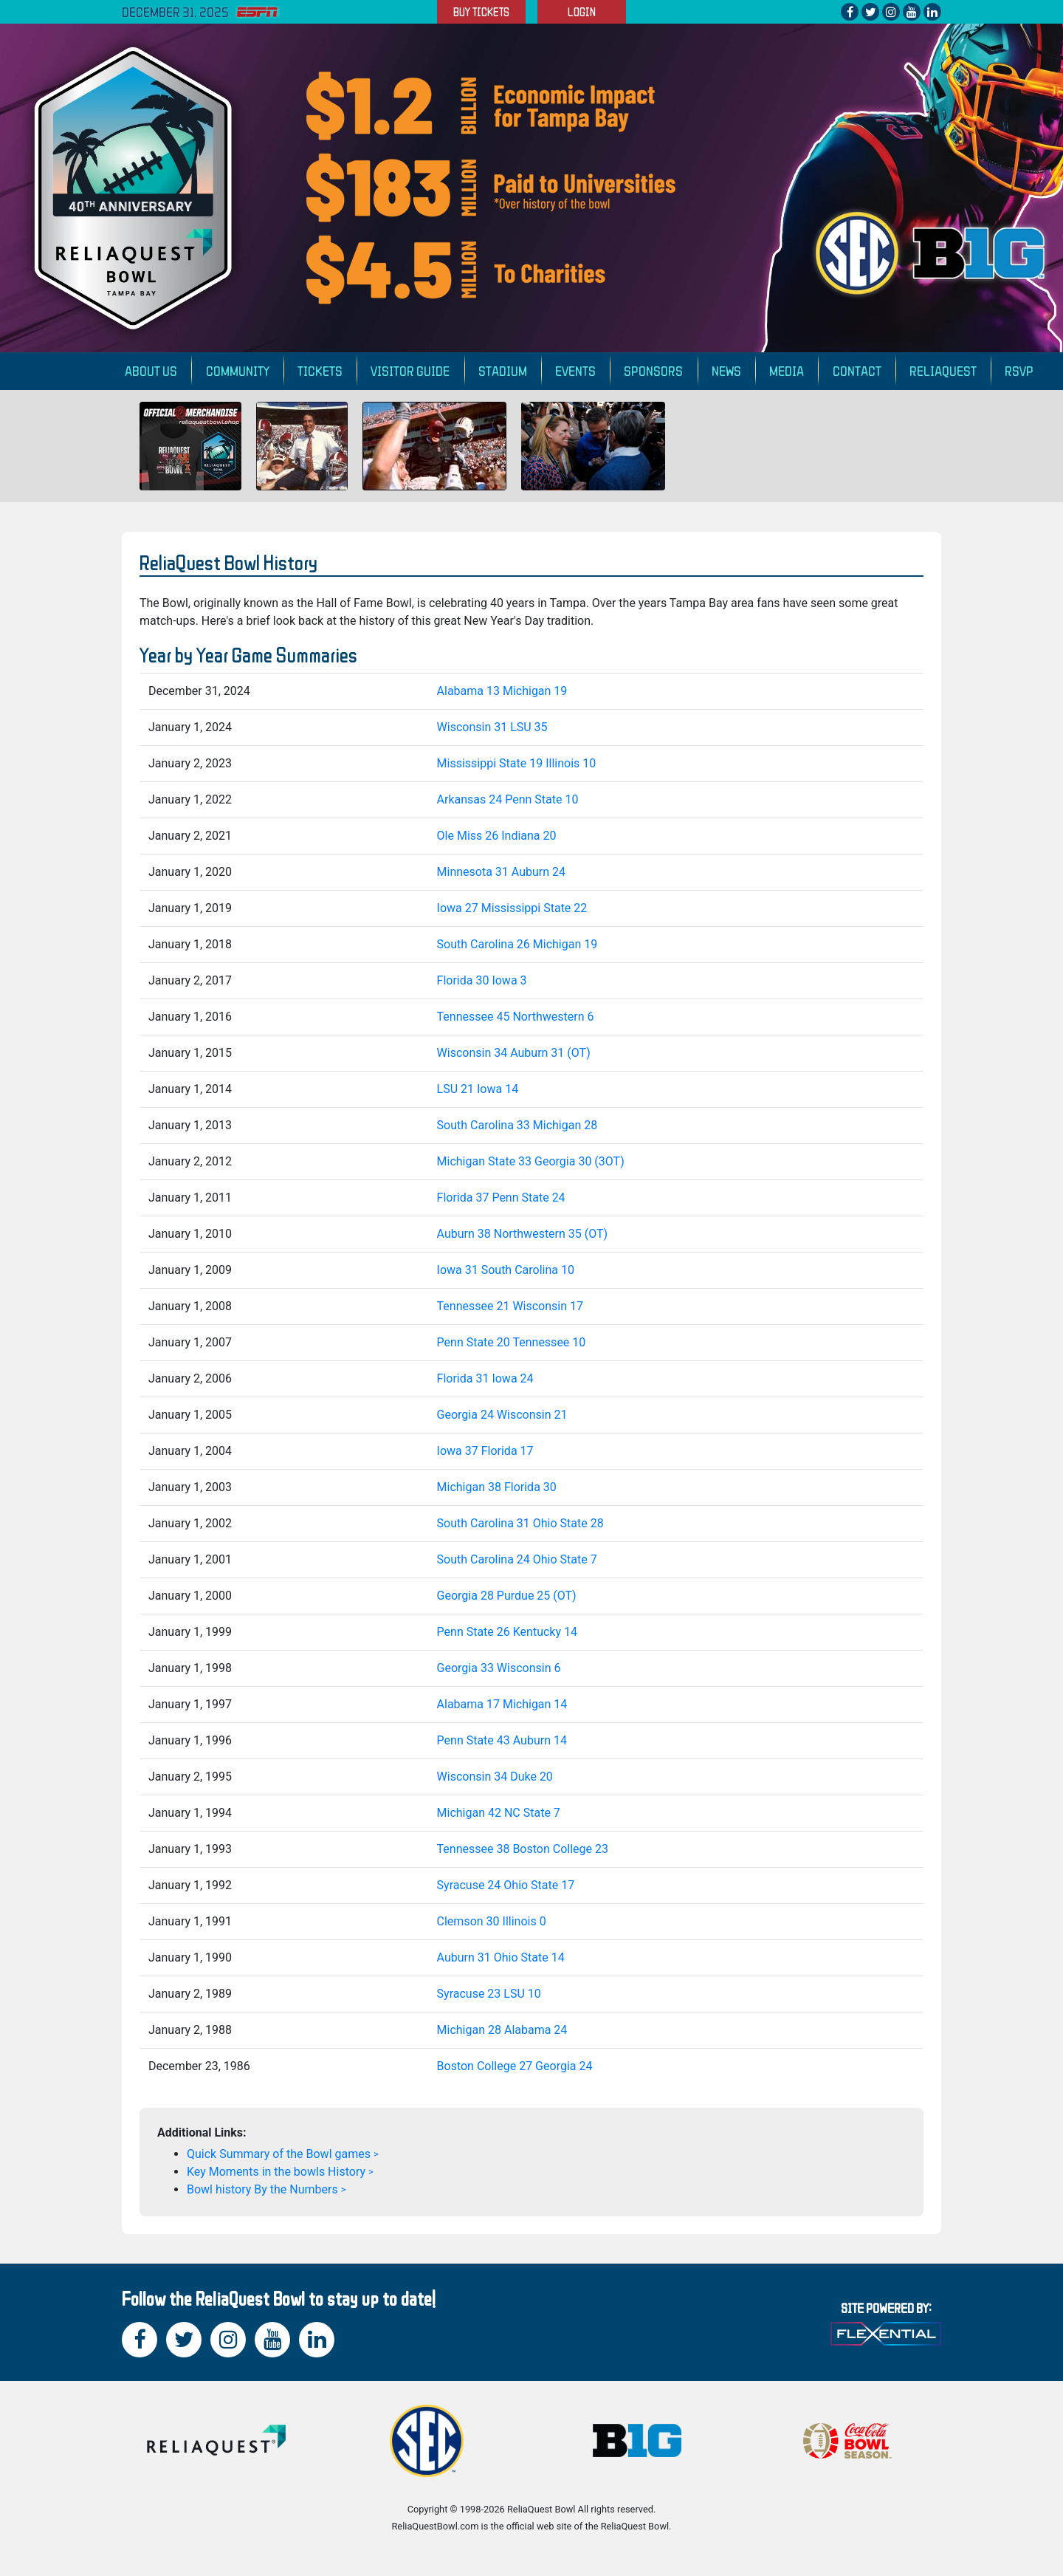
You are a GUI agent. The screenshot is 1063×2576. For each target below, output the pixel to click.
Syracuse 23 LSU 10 (489, 1994)
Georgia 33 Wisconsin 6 (499, 1668)
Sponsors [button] (653, 370)
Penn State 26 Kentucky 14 (507, 1632)
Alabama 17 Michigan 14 (502, 1704)
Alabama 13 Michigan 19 (502, 691)
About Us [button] (151, 370)
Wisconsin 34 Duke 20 (495, 1777)
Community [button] (237, 370)
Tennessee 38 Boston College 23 (522, 1849)
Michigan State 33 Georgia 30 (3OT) (531, 1161)
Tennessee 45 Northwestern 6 (515, 1017)
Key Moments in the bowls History (276, 2172)
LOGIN (582, 12)
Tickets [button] (320, 370)
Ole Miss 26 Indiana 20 (497, 836)
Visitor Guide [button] (410, 370)
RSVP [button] (1019, 370)
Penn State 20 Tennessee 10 (511, 1342)
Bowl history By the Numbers (262, 2189)
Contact (857, 370)
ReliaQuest (943, 370)
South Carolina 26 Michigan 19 (517, 944)
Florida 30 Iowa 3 (482, 980)
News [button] (726, 370)
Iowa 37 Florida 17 (485, 1451)
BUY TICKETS (481, 12)
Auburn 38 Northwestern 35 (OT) (522, 1234)
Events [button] (575, 370)
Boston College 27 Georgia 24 (515, 2066)
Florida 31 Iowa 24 (485, 1378)
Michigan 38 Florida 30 (497, 1487)
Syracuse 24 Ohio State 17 (506, 1885)
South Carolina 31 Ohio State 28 (520, 1523)
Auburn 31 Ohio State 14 (501, 1957)
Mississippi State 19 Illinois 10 (516, 763)
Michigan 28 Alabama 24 (502, 2030)
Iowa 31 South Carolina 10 (505, 1270)
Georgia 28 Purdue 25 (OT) (507, 1596)
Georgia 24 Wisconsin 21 (502, 1415)
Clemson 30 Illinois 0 (491, 1921)
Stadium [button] (502, 370)
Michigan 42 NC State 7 (498, 1813)
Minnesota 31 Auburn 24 (501, 872)
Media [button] (786, 370)
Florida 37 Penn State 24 (501, 1198)
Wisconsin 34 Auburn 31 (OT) (514, 1053)
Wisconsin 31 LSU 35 (492, 727)
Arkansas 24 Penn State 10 (508, 799)
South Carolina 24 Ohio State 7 (517, 1559)
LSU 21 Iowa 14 (478, 1089)
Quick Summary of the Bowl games (279, 2154)
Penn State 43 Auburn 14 (502, 1740)
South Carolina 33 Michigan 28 (517, 1125)
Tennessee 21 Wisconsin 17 (510, 1306)
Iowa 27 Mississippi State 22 (512, 908)
